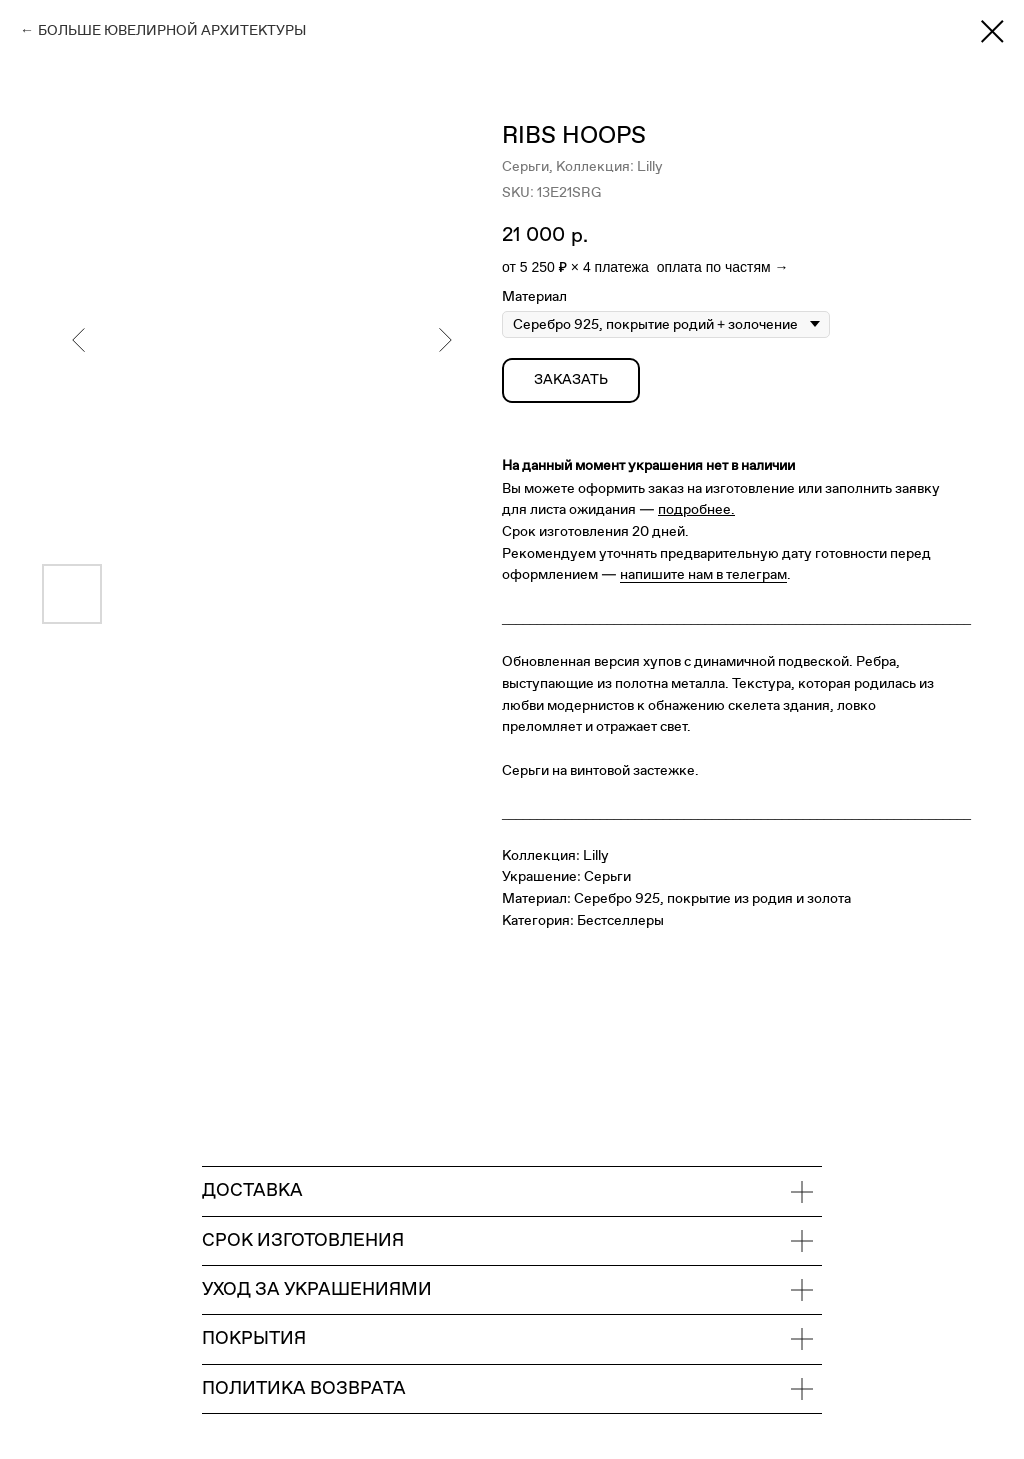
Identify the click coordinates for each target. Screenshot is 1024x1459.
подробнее (694, 509)
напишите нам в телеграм (703, 574)
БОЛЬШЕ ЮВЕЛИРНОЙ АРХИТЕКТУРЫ (172, 30)
